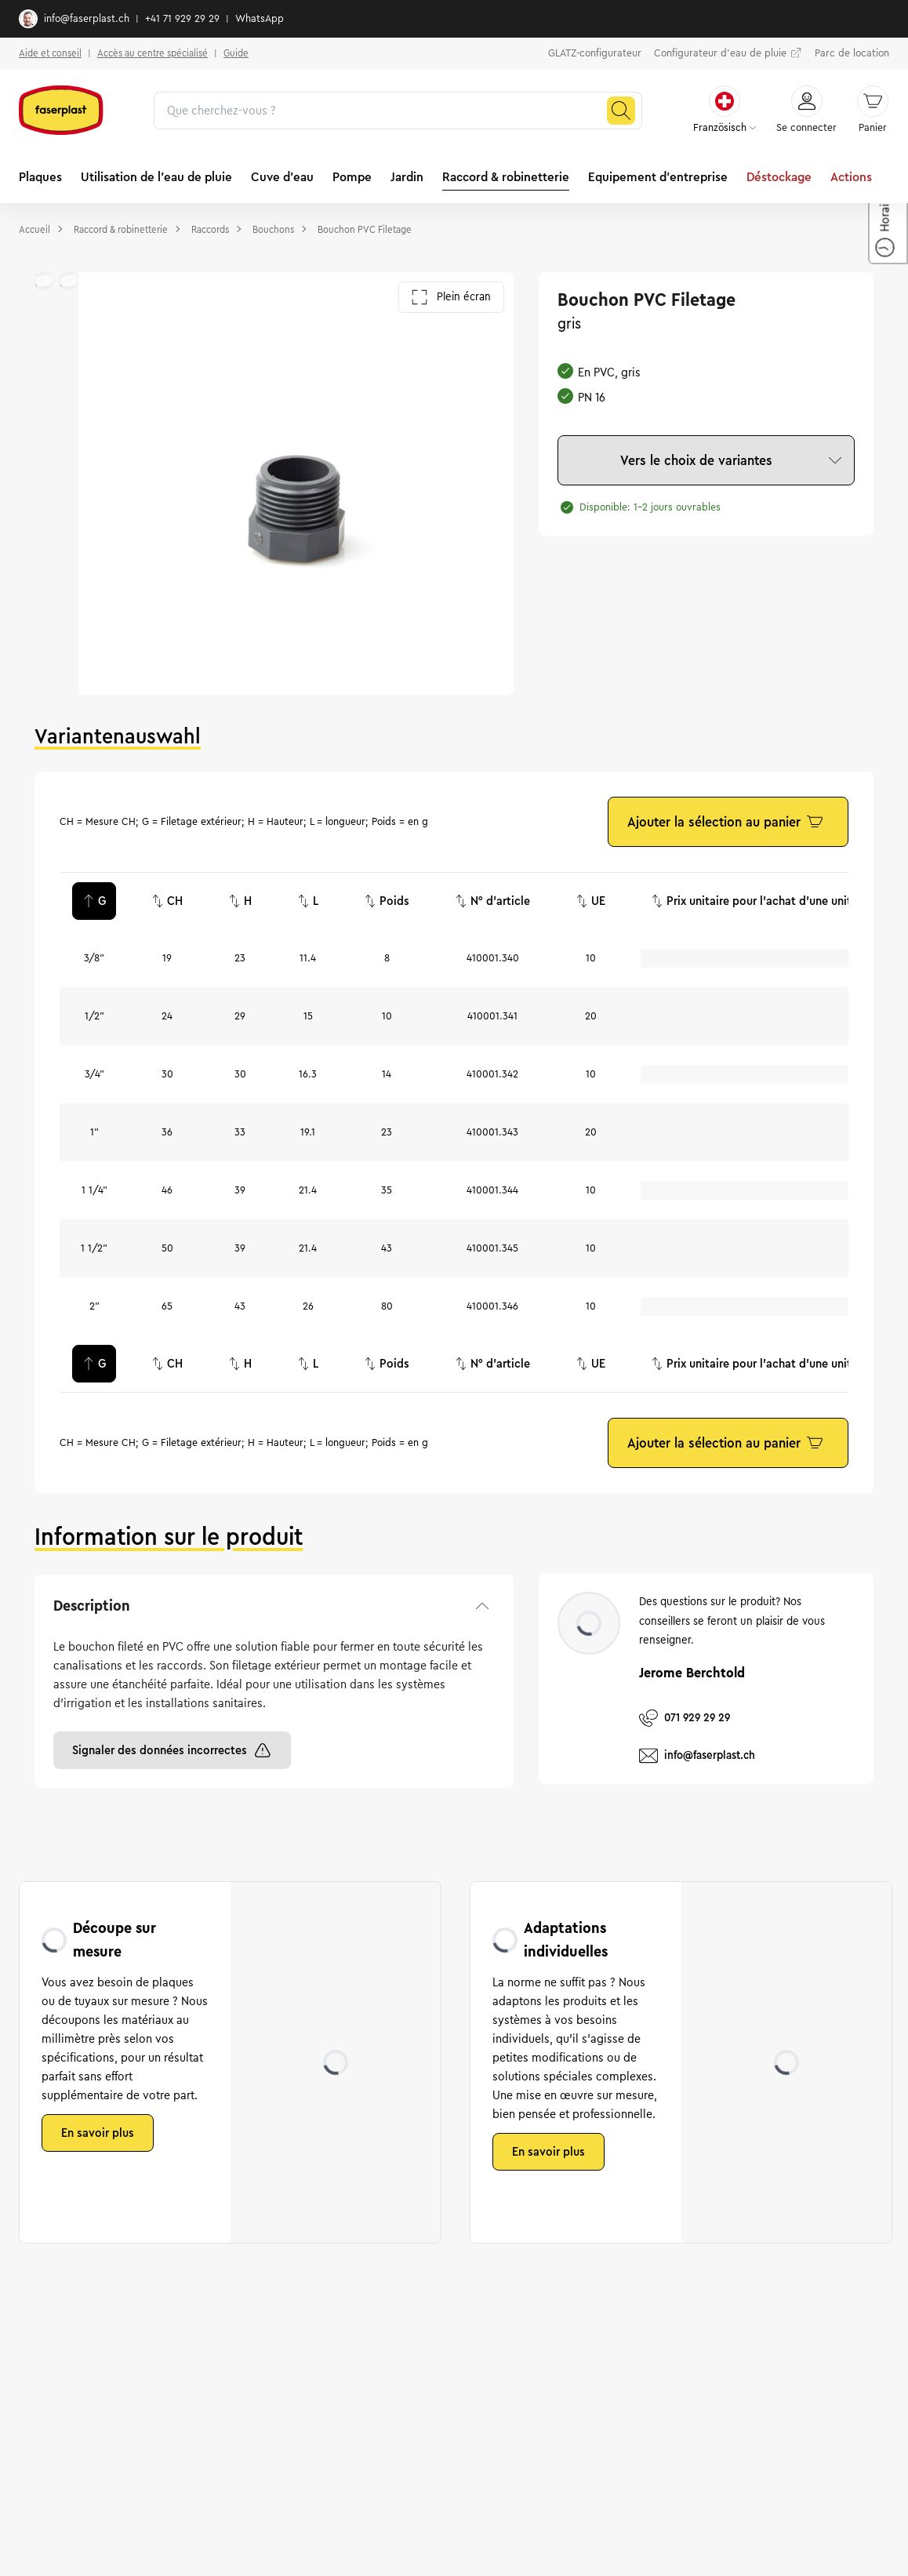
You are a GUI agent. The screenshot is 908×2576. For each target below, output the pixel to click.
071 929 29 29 (684, 1718)
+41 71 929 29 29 (182, 18)
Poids (386, 901)
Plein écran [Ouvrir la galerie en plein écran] (451, 297)
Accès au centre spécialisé (152, 53)
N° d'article (492, 901)
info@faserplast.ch (74, 18)
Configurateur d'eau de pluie (728, 53)
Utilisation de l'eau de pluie (156, 176)
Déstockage (779, 176)
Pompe (352, 176)
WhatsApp (259, 18)
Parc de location (852, 53)
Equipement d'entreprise (658, 176)
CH (167, 901)
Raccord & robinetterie (505, 176)
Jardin (406, 176)
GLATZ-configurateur (594, 53)
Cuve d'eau (282, 176)
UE (590, 901)
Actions (851, 176)
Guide (236, 53)
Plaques (40, 176)
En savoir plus (97, 2133)
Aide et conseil (50, 53)
